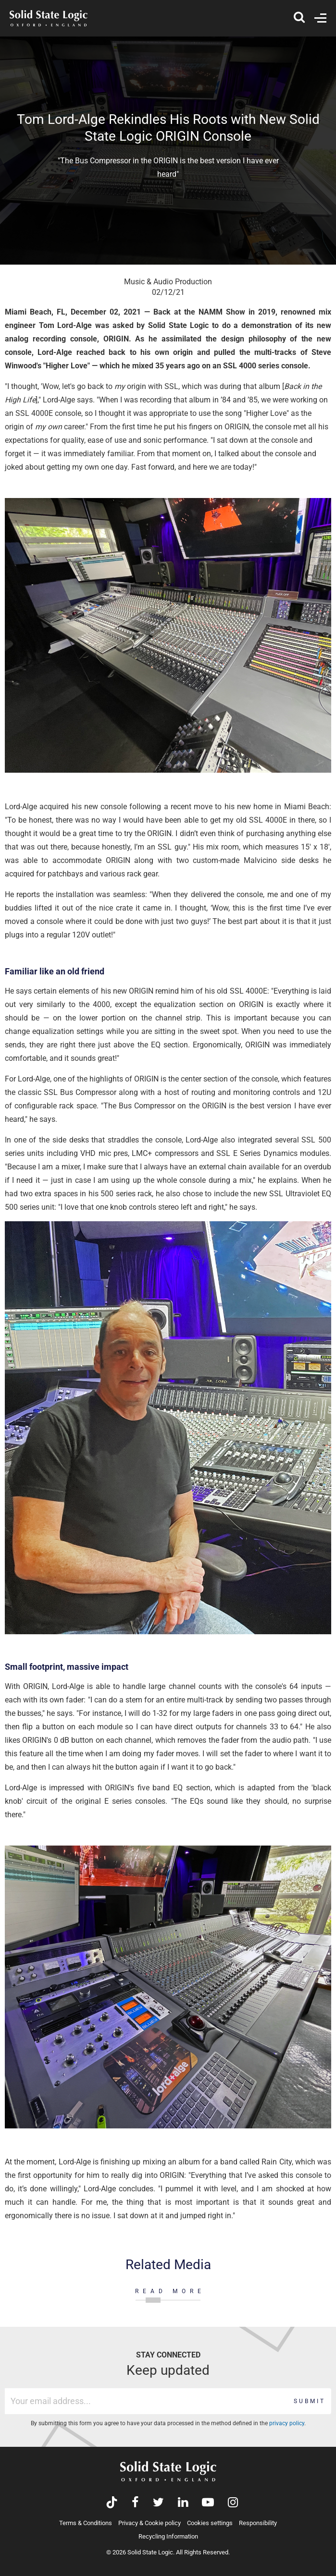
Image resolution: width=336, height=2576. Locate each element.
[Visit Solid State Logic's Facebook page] (135, 2503)
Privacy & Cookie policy (149, 2523)
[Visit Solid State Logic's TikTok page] (111, 2503)
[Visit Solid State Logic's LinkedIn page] (182, 2503)
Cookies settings (210, 2523)
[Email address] (147, 2401)
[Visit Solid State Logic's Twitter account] (158, 2503)
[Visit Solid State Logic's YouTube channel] (207, 2503)
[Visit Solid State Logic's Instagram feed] (232, 2503)
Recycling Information (168, 2536)
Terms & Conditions (85, 2523)
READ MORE (170, 2291)
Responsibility (258, 2523)
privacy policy (286, 2423)
